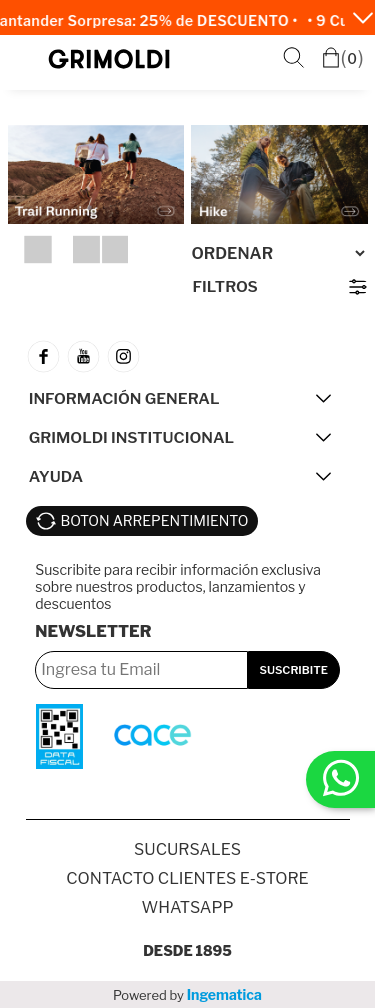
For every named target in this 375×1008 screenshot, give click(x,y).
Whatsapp (187, 907)
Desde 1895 (187, 950)
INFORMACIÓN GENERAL (124, 398)
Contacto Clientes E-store (187, 878)
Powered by (187, 994)
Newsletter (93, 631)
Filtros (225, 286)
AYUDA (56, 476)
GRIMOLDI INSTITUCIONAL (131, 437)
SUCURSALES (187, 849)
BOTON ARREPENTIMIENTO (155, 520)
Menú (26, 59)
